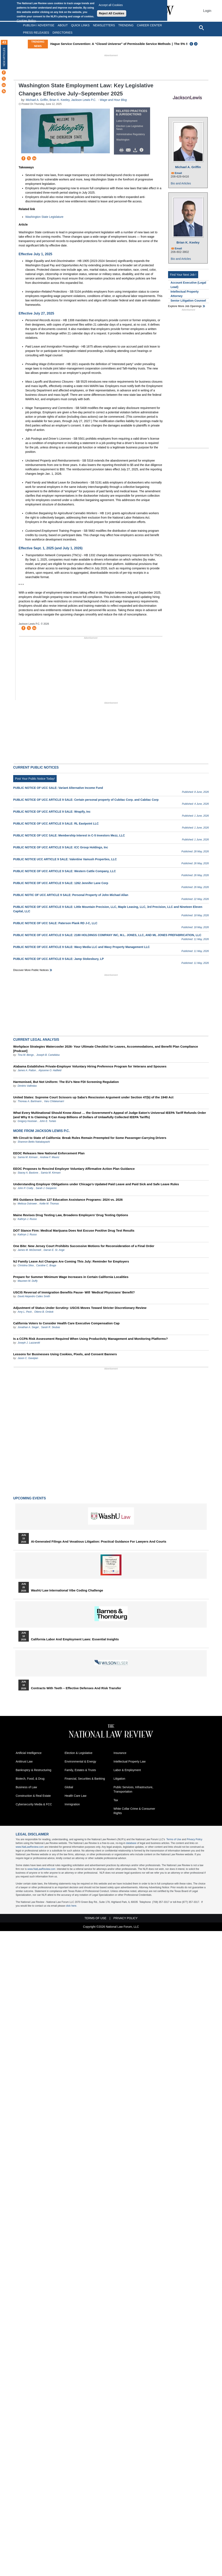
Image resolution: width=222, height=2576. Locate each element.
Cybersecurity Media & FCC (34, 1804)
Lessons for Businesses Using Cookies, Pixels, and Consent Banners (65, 1354)
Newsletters (104, 25)
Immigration (72, 1804)
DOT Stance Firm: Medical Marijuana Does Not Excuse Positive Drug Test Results (73, 1230)
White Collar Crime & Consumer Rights (134, 1811)
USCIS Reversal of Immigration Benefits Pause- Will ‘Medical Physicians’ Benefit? (74, 1292)
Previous (191, 44)
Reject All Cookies (111, 13)
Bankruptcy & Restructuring (33, 1770)
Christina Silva (26, 1265)
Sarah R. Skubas (50, 1327)
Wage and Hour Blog (113, 100)
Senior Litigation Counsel (188, 300)
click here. (71, 1905)
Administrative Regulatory (130, 134)
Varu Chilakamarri (54, 1101)
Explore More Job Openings (185, 306)
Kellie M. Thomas (49, 1203)
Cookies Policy (26, 20)
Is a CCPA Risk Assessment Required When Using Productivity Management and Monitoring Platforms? (90, 1338)
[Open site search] (201, 27)
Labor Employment (126, 120)
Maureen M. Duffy (27, 1280)
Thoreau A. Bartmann (29, 1101)
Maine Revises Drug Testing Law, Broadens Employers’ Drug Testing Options (70, 1215)
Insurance (120, 1753)
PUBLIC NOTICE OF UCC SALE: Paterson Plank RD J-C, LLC (55, 923)
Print (122, 150)
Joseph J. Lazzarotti (29, 1342)
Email (178, 173)
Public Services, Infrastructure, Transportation (133, 1789)
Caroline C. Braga (46, 1265)
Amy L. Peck (25, 1311)
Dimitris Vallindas (27, 1085)
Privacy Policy (194, 1839)
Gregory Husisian (27, 1121)
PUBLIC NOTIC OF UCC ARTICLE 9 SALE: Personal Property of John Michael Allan (70, 895)
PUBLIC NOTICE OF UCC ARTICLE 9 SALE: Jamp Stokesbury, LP (58, 959)
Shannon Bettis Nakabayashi (34, 1141)
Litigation (119, 1778)
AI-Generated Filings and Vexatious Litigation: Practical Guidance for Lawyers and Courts (98, 1541)
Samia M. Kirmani (27, 1157)
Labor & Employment (127, 1770)
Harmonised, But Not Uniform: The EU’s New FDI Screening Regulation (66, 1082)
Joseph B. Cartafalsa (48, 1054)
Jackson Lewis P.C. (83, 100)
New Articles (4, 57)
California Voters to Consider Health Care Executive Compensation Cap (66, 1323)
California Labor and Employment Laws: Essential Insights (75, 1639)
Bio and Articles (181, 183)
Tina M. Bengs (26, 1054)
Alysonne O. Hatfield (49, 1070)
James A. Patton (27, 1070)
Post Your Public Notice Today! (35, 778)
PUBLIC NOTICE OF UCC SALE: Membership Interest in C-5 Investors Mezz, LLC (69, 835)
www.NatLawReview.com (30, 1846)
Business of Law (26, 1787)
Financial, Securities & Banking (85, 1778)
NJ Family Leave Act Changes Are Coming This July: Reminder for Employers (71, 1261)
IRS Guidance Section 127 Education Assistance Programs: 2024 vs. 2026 (68, 1199)
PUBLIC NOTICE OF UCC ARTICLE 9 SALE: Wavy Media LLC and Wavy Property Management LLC (81, 947)
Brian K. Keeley (59, 100)
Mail (129, 150)
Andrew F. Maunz (49, 1157)
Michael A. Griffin (37, 100)
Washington (122, 139)
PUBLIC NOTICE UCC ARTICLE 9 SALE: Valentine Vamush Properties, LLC (65, 859)
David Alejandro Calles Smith (34, 1296)
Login (207, 11)
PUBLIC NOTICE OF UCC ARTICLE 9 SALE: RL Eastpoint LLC (56, 823)
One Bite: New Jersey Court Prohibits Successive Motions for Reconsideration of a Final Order (83, 1246)
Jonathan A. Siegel (28, 1327)
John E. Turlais (48, 1121)
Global (69, 1787)
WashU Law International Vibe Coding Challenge (67, 1590)
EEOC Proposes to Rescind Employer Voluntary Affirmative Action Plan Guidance (74, 1168)
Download (136, 150)
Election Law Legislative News (129, 128)
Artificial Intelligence (29, 1753)
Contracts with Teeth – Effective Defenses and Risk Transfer (76, 1688)
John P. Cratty (25, 1188)
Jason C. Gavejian (28, 1358)
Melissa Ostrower (27, 1203)
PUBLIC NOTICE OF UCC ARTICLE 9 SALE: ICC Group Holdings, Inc (60, 847)
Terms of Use (173, 1839)
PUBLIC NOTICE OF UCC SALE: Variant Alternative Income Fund (58, 787)
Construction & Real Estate (33, 1795)
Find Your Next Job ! (183, 274)
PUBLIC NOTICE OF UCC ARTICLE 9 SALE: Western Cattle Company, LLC (64, 871)
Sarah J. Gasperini (46, 1188)
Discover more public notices (31, 970)
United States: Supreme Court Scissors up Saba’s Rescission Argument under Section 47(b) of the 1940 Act (93, 1097)
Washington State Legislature (44, 216)
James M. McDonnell (29, 1250)
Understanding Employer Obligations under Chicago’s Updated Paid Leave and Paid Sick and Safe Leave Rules (96, 1184)
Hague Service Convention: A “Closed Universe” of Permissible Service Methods (110, 44)
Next (196, 44)
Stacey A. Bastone (28, 1172)
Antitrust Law (24, 1761)
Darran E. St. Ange (53, 1250)
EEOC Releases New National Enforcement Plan (49, 1153)
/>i (142, 150)
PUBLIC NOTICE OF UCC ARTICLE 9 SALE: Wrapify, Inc (52, 811)
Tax (116, 1800)
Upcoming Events (29, 1498)
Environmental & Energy (80, 1761)
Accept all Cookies (111, 5)
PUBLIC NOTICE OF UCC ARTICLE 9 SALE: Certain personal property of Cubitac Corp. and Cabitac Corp (86, 799)
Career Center (149, 25)
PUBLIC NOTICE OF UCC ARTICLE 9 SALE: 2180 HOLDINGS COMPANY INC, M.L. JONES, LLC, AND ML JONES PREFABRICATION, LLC (107, 935)
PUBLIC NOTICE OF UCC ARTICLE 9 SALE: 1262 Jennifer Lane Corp (60, 883)
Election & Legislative (78, 1753)
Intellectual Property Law (129, 1761)
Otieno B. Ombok (44, 1311)
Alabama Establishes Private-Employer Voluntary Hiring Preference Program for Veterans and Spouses (89, 1066)
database (131, 1843)
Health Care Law (75, 1795)
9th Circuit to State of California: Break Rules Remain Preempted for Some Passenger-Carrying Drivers (89, 1138)
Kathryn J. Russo (27, 1219)
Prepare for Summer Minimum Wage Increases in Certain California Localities (70, 1277)
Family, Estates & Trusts (80, 1770)
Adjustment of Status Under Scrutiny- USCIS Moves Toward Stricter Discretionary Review (79, 1308)
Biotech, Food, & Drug (30, 1778)
